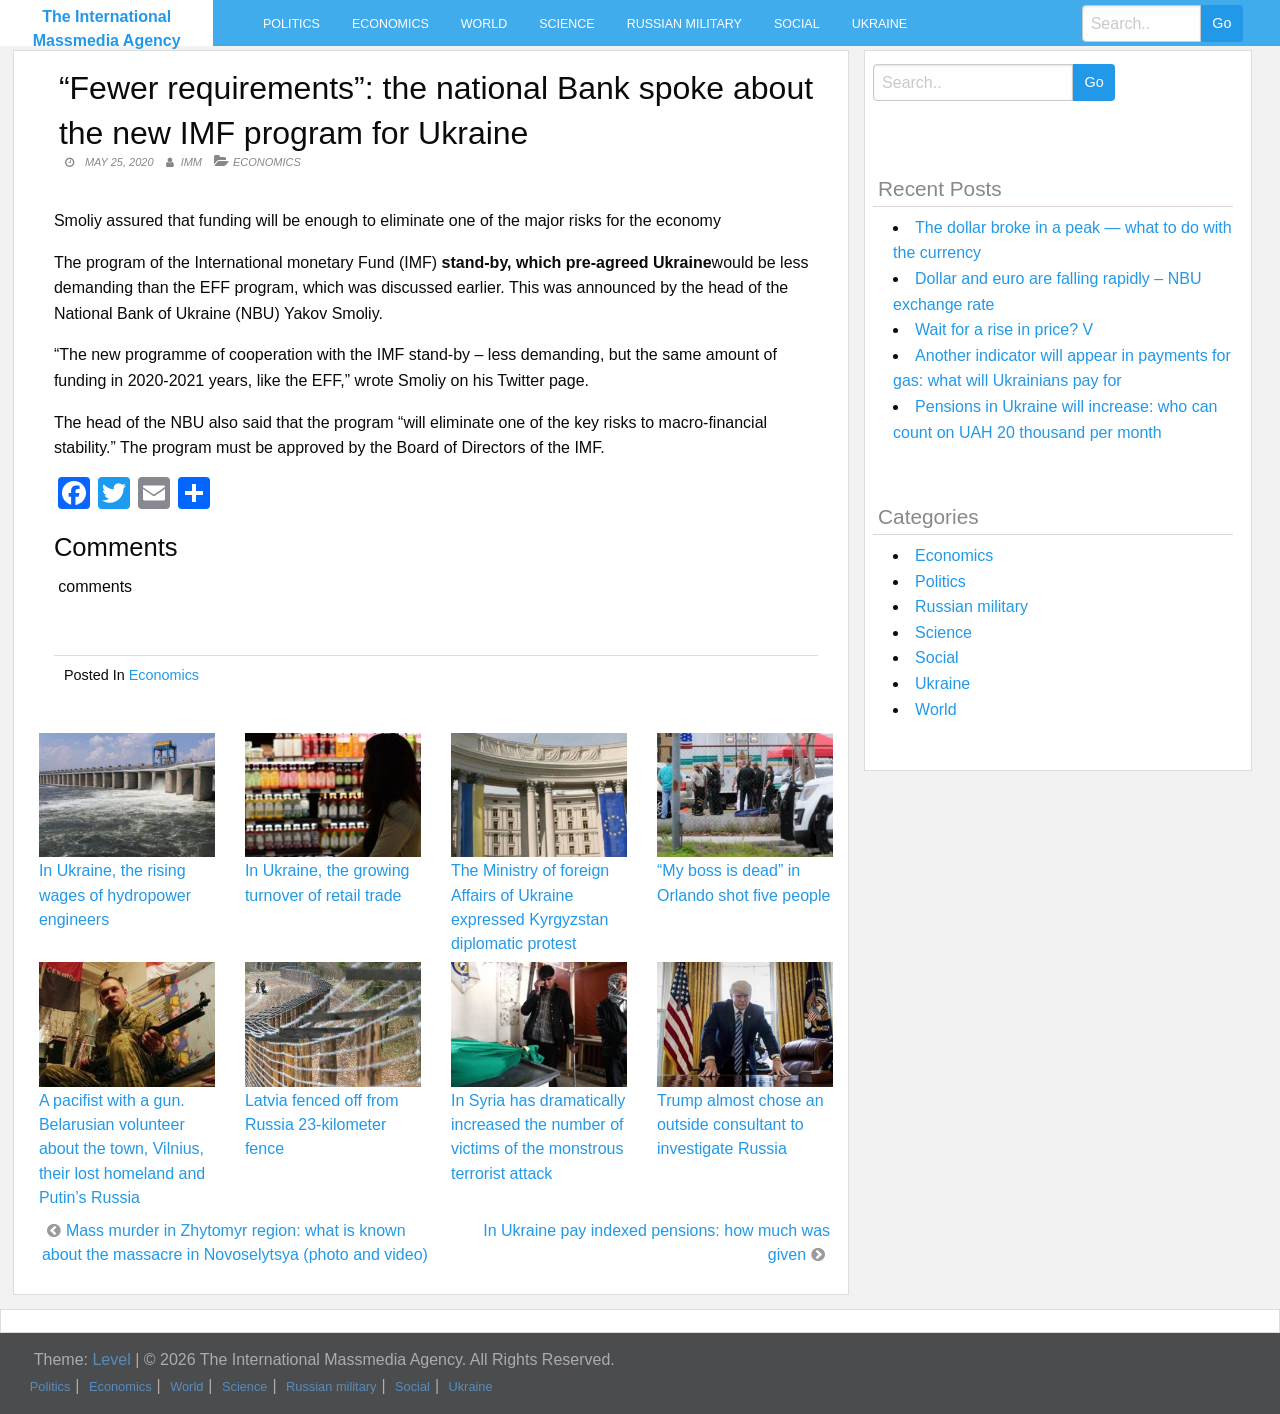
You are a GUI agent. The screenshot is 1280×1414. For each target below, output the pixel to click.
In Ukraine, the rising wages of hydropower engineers (115, 894)
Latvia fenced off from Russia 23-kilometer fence (322, 1124)
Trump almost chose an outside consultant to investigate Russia (740, 1124)
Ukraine (879, 24)
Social (797, 24)
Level (111, 1359)
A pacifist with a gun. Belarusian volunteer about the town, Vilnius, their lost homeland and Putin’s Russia (122, 1149)
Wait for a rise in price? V (1004, 329)
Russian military (684, 24)
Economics (390, 24)
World (484, 24)
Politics (291, 24)
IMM (191, 162)
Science (566, 24)
